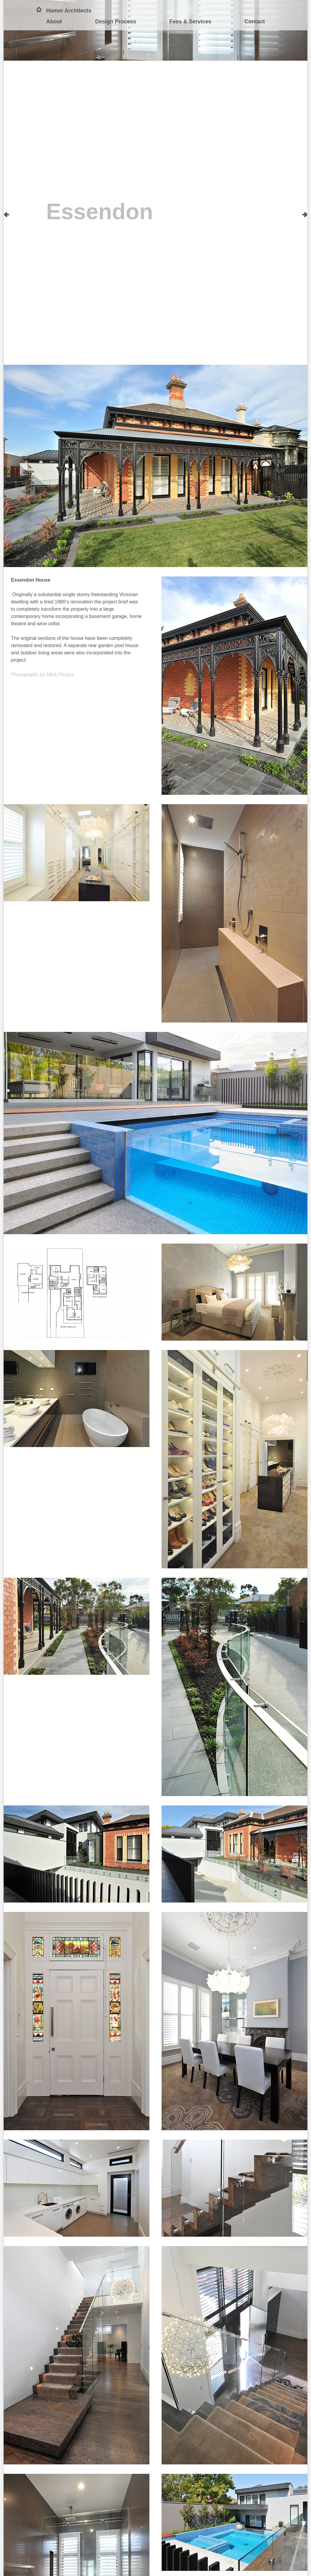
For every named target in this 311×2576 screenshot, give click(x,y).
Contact (254, 21)
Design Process (115, 21)
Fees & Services (190, 21)
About (54, 21)
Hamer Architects (68, 11)
